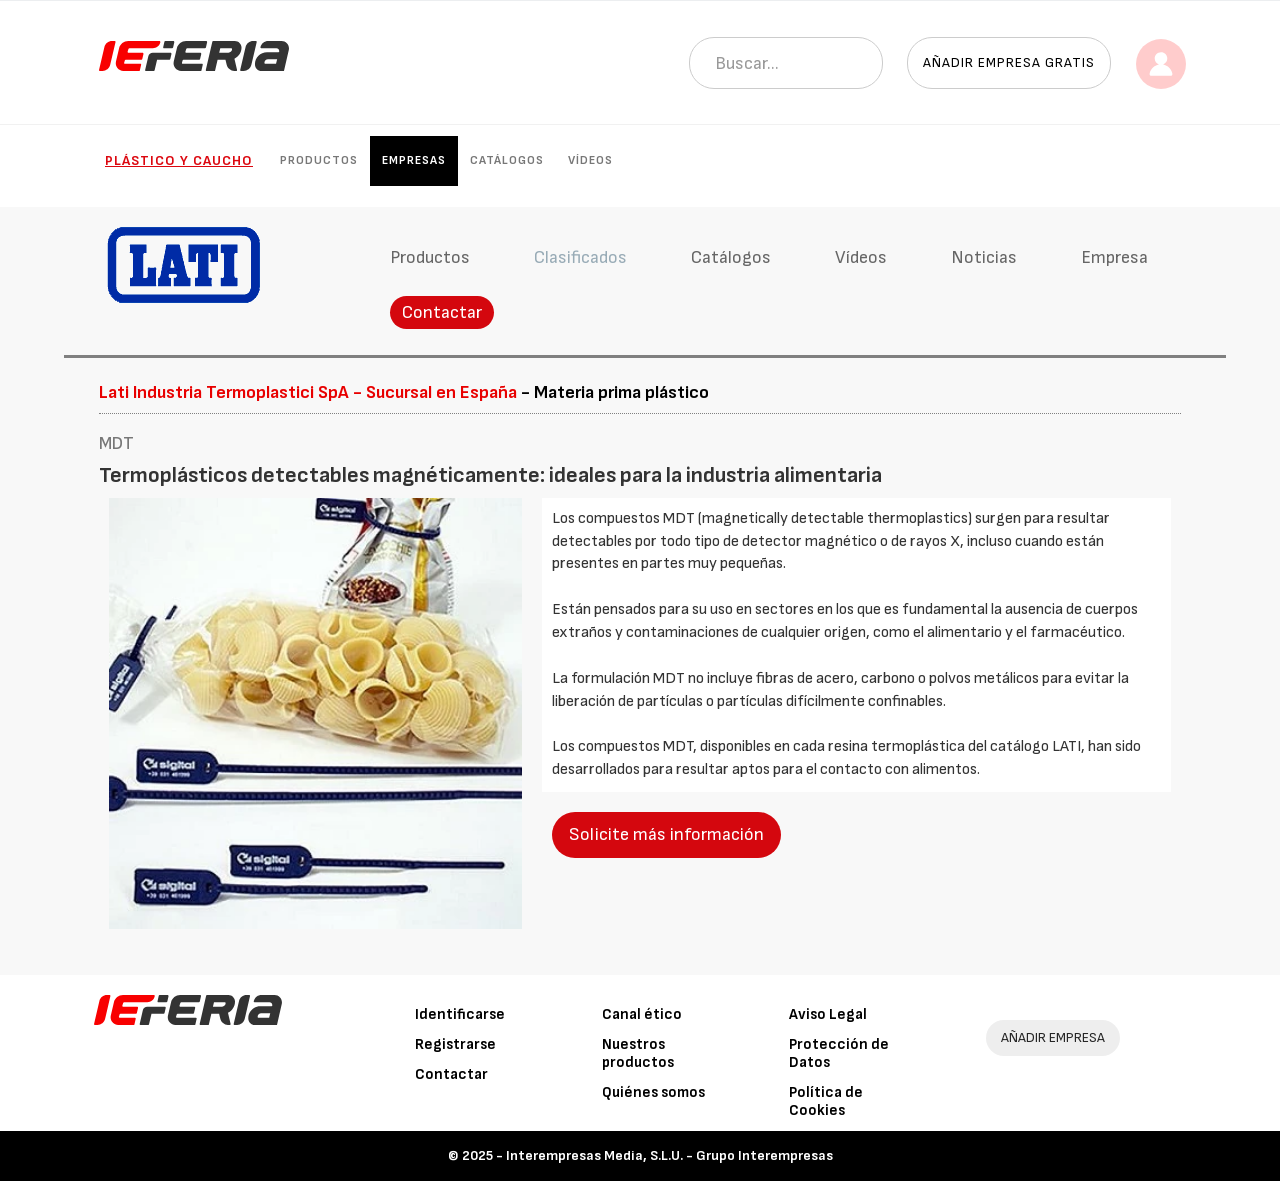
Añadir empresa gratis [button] (1009, 62)
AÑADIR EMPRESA (1053, 1037)
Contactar (442, 312)
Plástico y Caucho (179, 160)
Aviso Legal (828, 1014)
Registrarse (455, 1044)
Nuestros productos (638, 1053)
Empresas (414, 160)
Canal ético (642, 1014)
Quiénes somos (653, 1092)
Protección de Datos (839, 1053)
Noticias (984, 257)
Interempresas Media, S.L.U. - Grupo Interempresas (669, 1155)
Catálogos (507, 160)
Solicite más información (666, 834)
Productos (319, 160)
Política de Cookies (826, 1101)
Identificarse (460, 1014)
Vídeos (590, 160)
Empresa (1114, 257)
